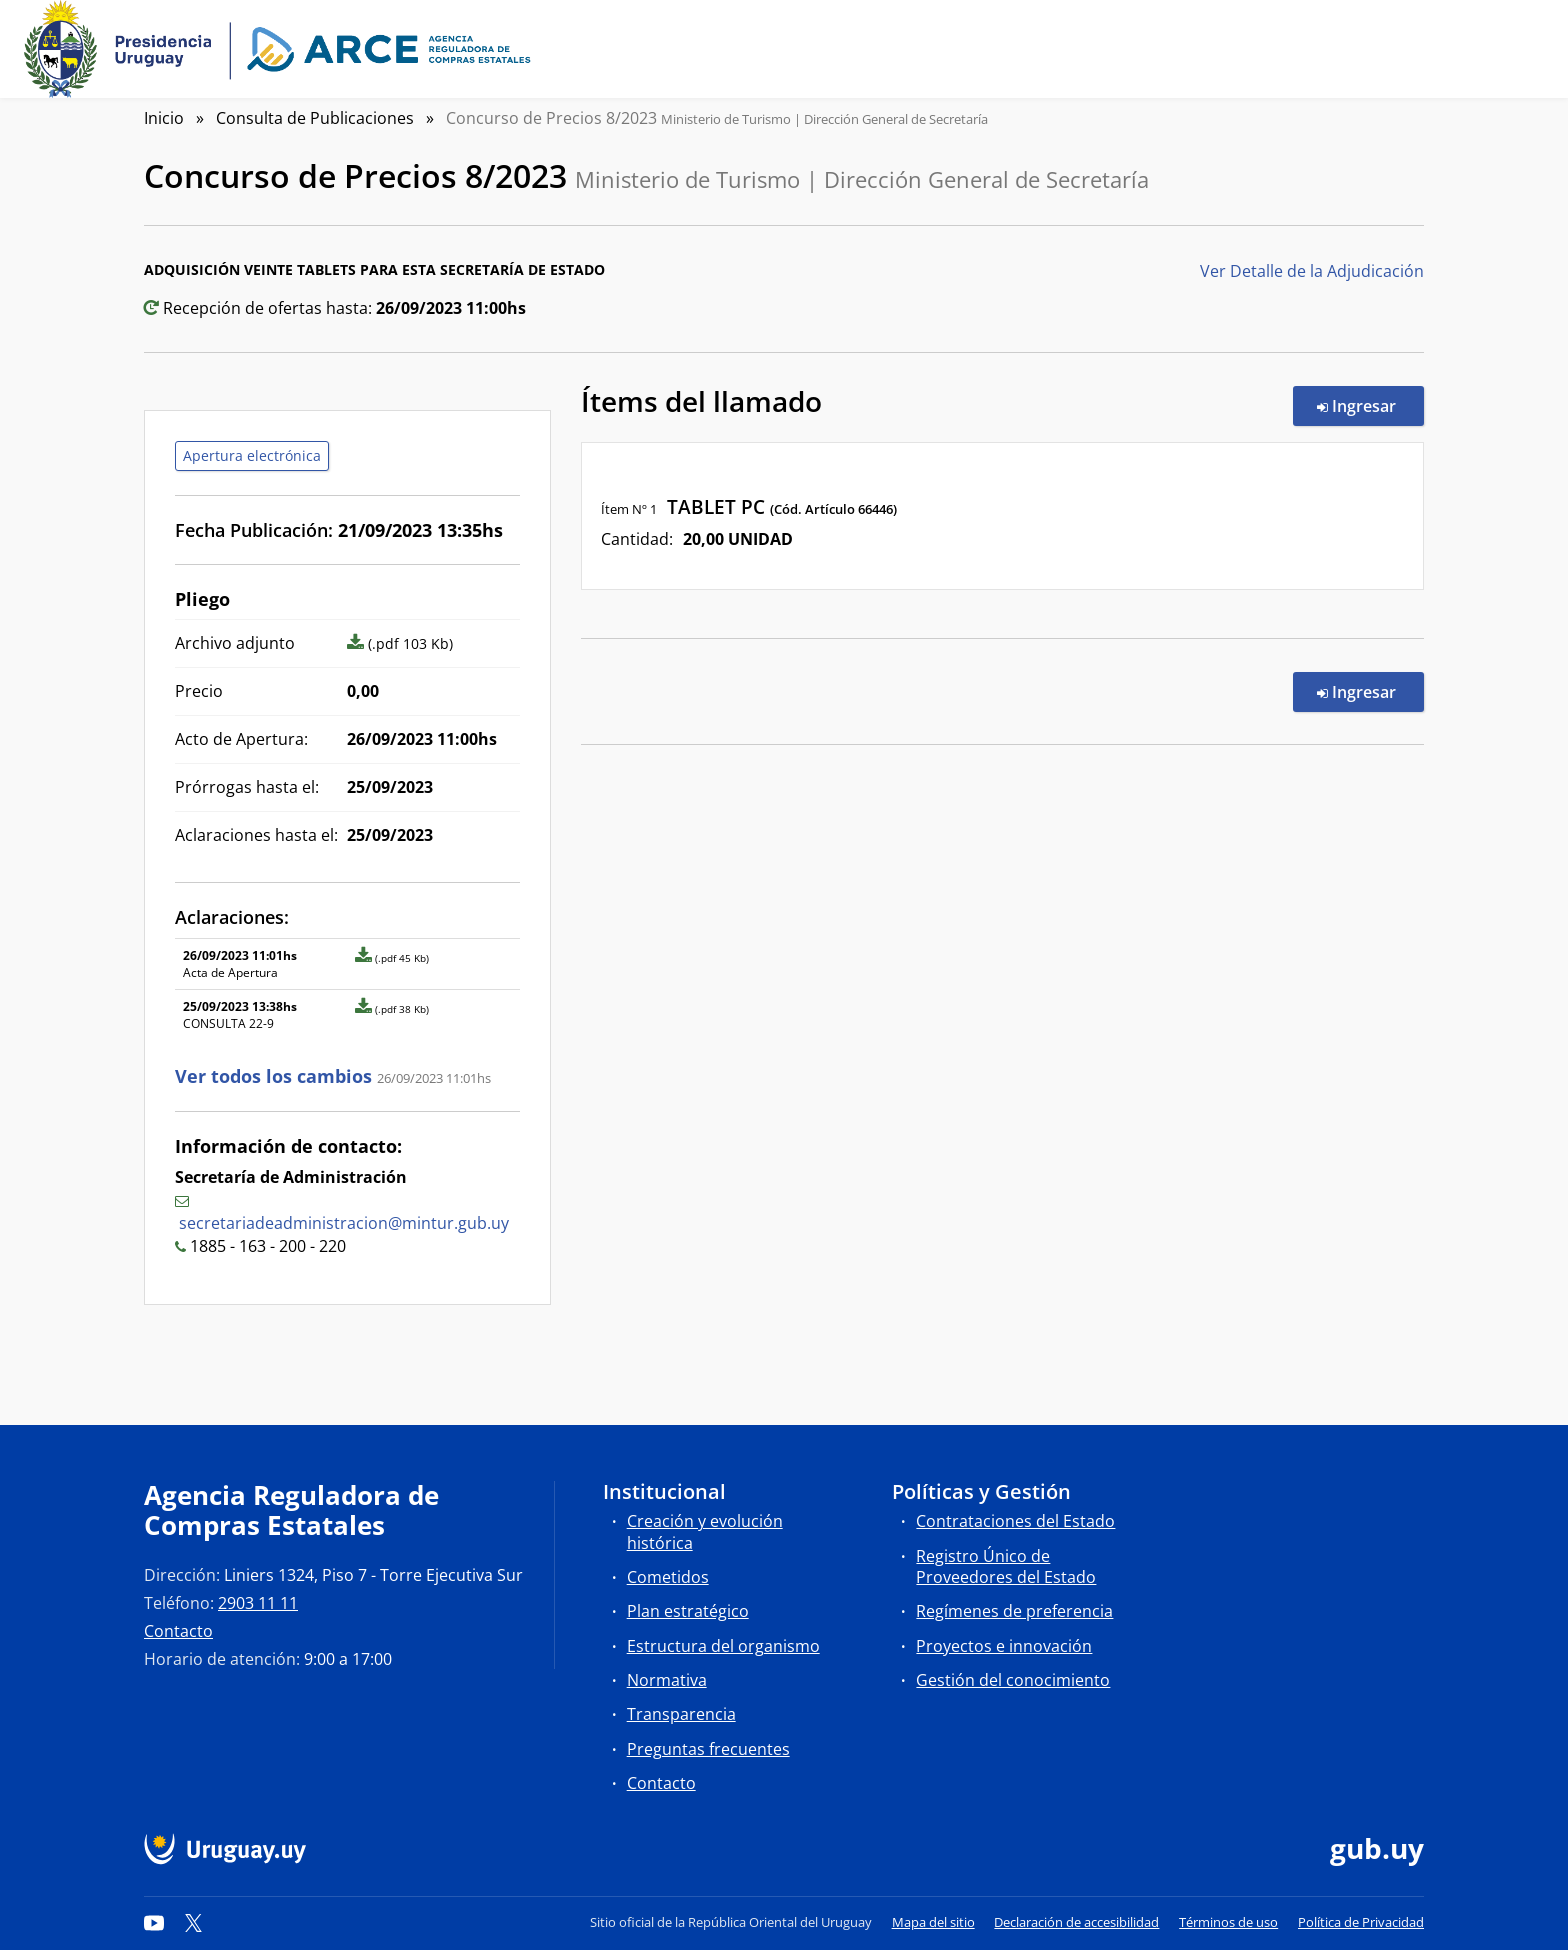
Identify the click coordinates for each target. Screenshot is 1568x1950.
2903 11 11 (258, 1603)
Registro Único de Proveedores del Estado (1006, 1566)
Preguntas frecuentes (708, 1749)
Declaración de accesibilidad (1076, 1922)
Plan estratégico (688, 1611)
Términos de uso (1228, 1922)
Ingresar (1370, 405)
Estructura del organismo (723, 1646)
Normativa (667, 1680)
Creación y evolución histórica (705, 1531)
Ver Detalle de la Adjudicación (1312, 271)
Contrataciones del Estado (1015, 1521)
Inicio (164, 118)
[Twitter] (194, 1922)
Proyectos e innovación (1004, 1646)
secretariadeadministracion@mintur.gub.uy (344, 1223)
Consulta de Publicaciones (315, 118)
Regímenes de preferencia (1014, 1611)
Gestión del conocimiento (1013, 1680)
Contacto (178, 1631)
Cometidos (668, 1577)
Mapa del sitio (933, 1922)
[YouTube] (154, 1922)
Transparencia (681, 1714)
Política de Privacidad (1361, 1922)
